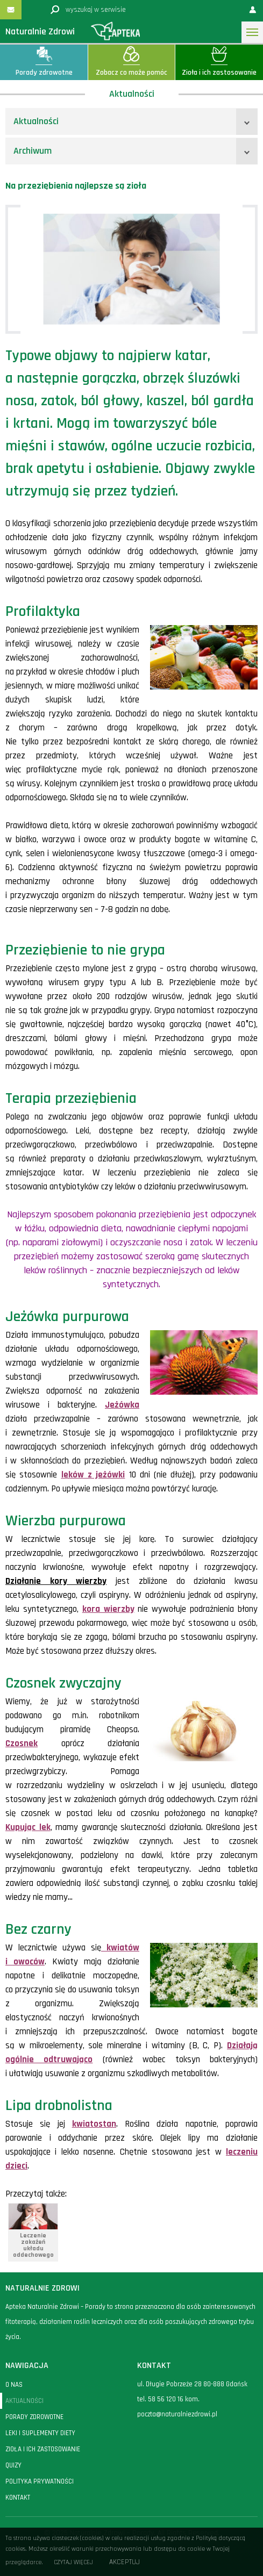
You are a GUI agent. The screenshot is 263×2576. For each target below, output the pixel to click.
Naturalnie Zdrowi (40, 31)
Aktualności (36, 121)
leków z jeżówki (93, 1475)
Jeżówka (122, 1405)
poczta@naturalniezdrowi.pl (177, 2414)
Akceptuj (124, 2562)
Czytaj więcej (73, 2562)
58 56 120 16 (165, 2399)
